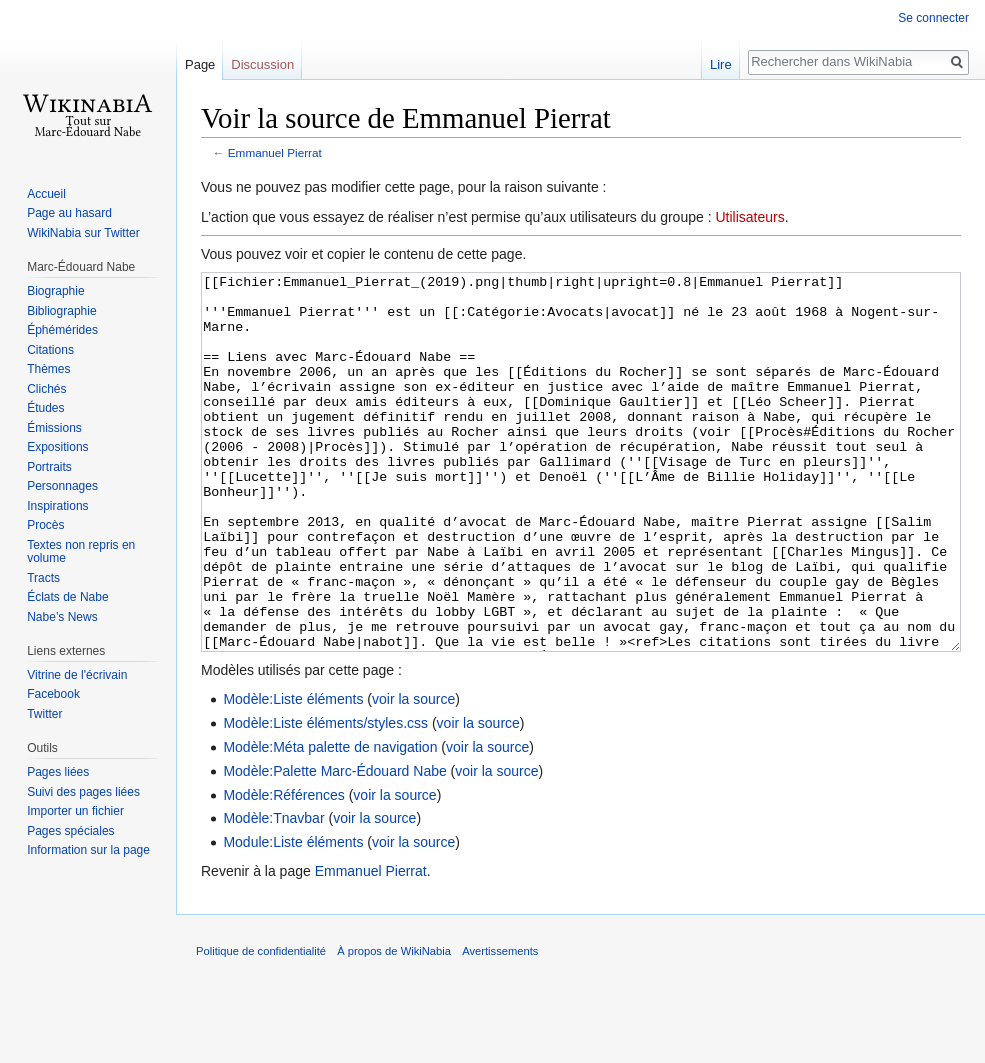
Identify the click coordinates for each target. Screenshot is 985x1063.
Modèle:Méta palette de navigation (330, 822)
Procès (45, 525)
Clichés (46, 389)
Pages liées (58, 772)
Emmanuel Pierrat (275, 152)
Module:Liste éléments (293, 917)
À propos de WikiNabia (394, 1026)
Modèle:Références (283, 870)
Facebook (53, 694)
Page (200, 64)
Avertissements (500, 1026)
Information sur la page (88, 850)
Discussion (262, 64)
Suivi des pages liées (83, 792)
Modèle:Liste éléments (293, 774)
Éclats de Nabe (67, 597)
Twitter (44, 714)
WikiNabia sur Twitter (83, 233)
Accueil (46, 194)
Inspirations (57, 506)
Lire (721, 64)
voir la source (413, 774)
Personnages (62, 486)
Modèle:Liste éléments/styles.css (325, 798)
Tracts (43, 578)
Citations (50, 350)
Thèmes (48, 369)
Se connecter (933, 18)
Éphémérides (62, 330)
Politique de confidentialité (261, 1026)
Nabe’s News (62, 617)
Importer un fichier (75, 811)
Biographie (55, 291)
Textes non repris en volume (81, 552)
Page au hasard (69, 213)
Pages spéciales (70, 831)
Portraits (49, 467)
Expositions (57, 447)
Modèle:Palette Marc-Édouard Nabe (334, 846)
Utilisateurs (749, 217)
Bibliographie (61, 311)
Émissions (54, 428)
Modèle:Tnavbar (273, 893)
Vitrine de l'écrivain (77, 675)
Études (45, 408)
